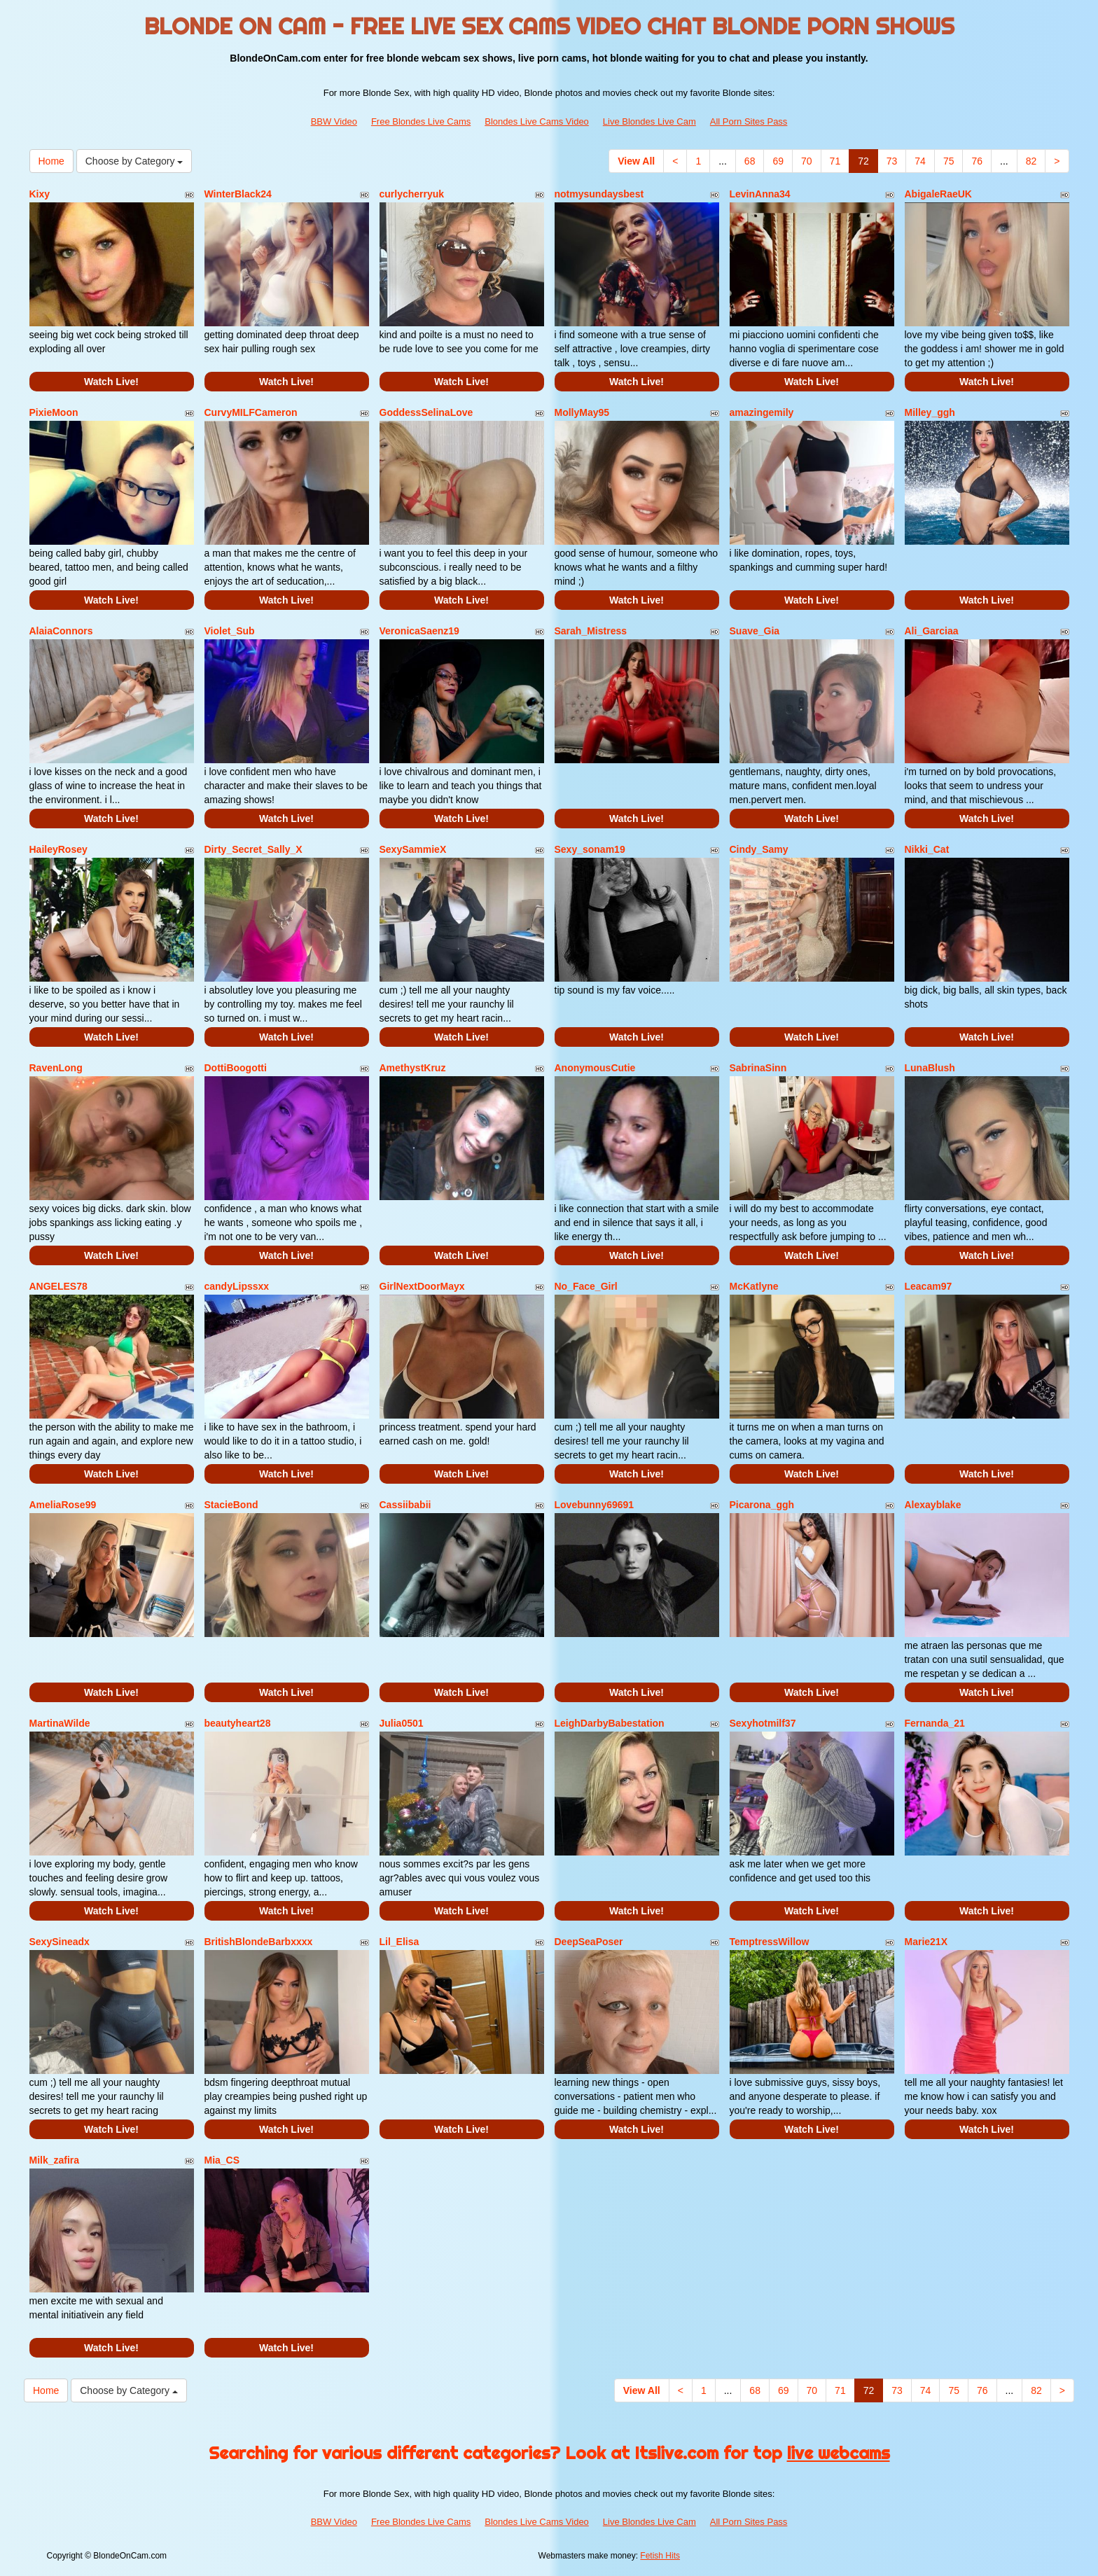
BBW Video (334, 121)
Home (51, 161)
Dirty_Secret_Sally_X (253, 849)
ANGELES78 (58, 1286)
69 (778, 161)
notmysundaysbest (599, 194)
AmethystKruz (413, 1067)
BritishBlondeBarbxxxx (258, 1941)
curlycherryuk (412, 194)
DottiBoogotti (235, 1067)
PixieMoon (53, 412)
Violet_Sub (229, 630)
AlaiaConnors (61, 630)
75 (948, 161)
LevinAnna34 (760, 194)
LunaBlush (930, 1067)
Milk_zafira (54, 2160)
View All (636, 161)
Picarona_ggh (762, 1504)
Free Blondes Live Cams (421, 121)
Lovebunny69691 (594, 1504)
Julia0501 (402, 1723)
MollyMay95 (582, 412)
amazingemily (762, 412)
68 (750, 161)
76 (976, 161)
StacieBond (231, 1504)
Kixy (39, 194)
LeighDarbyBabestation (610, 1723)
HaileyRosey (58, 849)
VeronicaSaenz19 (419, 630)
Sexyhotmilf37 (763, 1723)
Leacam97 (928, 1286)
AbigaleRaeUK (938, 194)
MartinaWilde (59, 1723)
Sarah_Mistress (591, 630)
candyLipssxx (237, 1286)
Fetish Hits (660, 2556)
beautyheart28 (237, 1723)
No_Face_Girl (586, 1286)
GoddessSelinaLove (426, 412)
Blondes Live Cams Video (537, 121)
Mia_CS (222, 2160)
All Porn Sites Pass (749, 121)
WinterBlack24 (238, 194)
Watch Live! (111, 381)
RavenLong (56, 1067)
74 (920, 161)
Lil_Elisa (399, 1941)
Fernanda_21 (935, 1723)
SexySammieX (413, 849)
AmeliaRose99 (63, 1504)
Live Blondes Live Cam (649, 121)
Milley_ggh (930, 412)
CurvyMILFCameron (251, 412)
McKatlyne (754, 1286)
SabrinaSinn (758, 1067)
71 (835, 161)
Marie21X (926, 1941)
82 (1031, 161)
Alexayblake (933, 1504)
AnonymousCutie (595, 1067)
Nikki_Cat (927, 849)
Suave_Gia (755, 630)
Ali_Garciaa (932, 630)
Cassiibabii (405, 1504)
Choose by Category (134, 161)
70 (806, 161)
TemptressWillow (769, 1941)
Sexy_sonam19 (590, 849)
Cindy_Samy (759, 849)
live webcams (838, 2452)
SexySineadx (59, 1941)
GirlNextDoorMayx (422, 1286)
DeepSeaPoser (589, 1941)
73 (892, 161)
